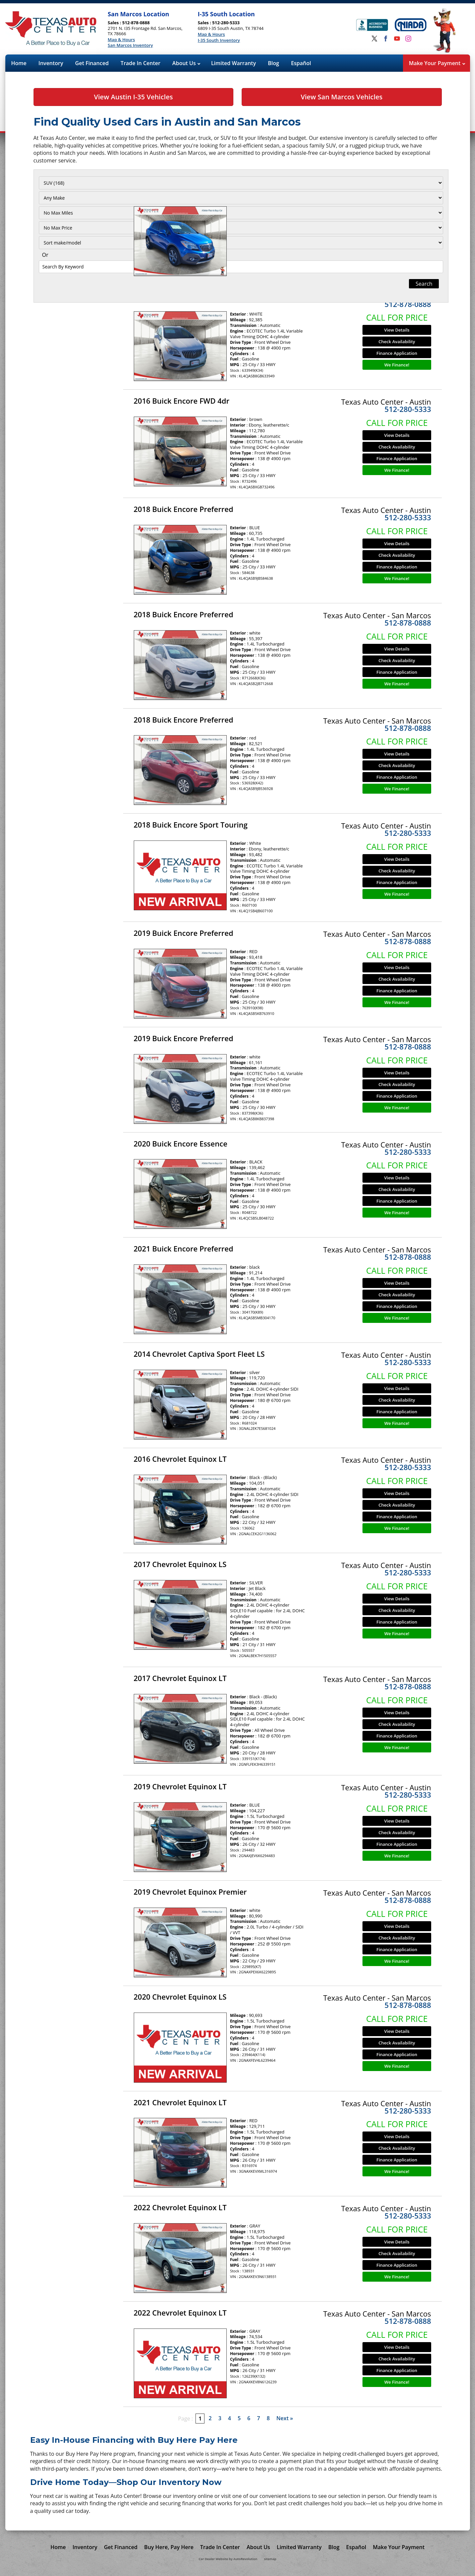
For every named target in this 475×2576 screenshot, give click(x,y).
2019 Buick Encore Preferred (183, 933)
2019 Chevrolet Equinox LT (180, 1786)
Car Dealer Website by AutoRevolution (228, 2559)
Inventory (51, 63)
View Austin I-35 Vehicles (133, 96)
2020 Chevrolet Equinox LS (180, 1997)
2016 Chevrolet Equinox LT (180, 1459)
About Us (186, 63)
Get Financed (92, 63)
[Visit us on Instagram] (408, 39)
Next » (285, 2418)
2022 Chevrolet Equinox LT (180, 2207)
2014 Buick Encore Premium (183, 190)
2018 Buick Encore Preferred (183, 509)
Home (19, 63)
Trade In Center (140, 63)
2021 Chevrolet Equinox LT (180, 2102)
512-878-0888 (408, 199)
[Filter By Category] (75, 182)
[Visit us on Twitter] (374, 39)
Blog (273, 63)
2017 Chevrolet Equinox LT (180, 1678)
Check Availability (396, 237)
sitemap (270, 2559)
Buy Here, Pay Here (169, 2547)
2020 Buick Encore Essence (180, 1143)
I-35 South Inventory (219, 40)
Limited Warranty (233, 63)
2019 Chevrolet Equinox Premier (190, 1892)
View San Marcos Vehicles (341, 96)
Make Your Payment (437, 63)
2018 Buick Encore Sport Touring (191, 825)
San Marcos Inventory (130, 45)
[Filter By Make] (75, 197)
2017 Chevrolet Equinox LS (180, 1564)
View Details (396, 225)
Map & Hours (121, 40)
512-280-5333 (408, 409)
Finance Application (396, 248)
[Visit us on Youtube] (397, 39)
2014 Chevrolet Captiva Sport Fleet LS (199, 1354)
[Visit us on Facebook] (386, 39)
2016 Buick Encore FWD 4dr (182, 296)
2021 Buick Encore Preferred (183, 1248)
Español (301, 63)
